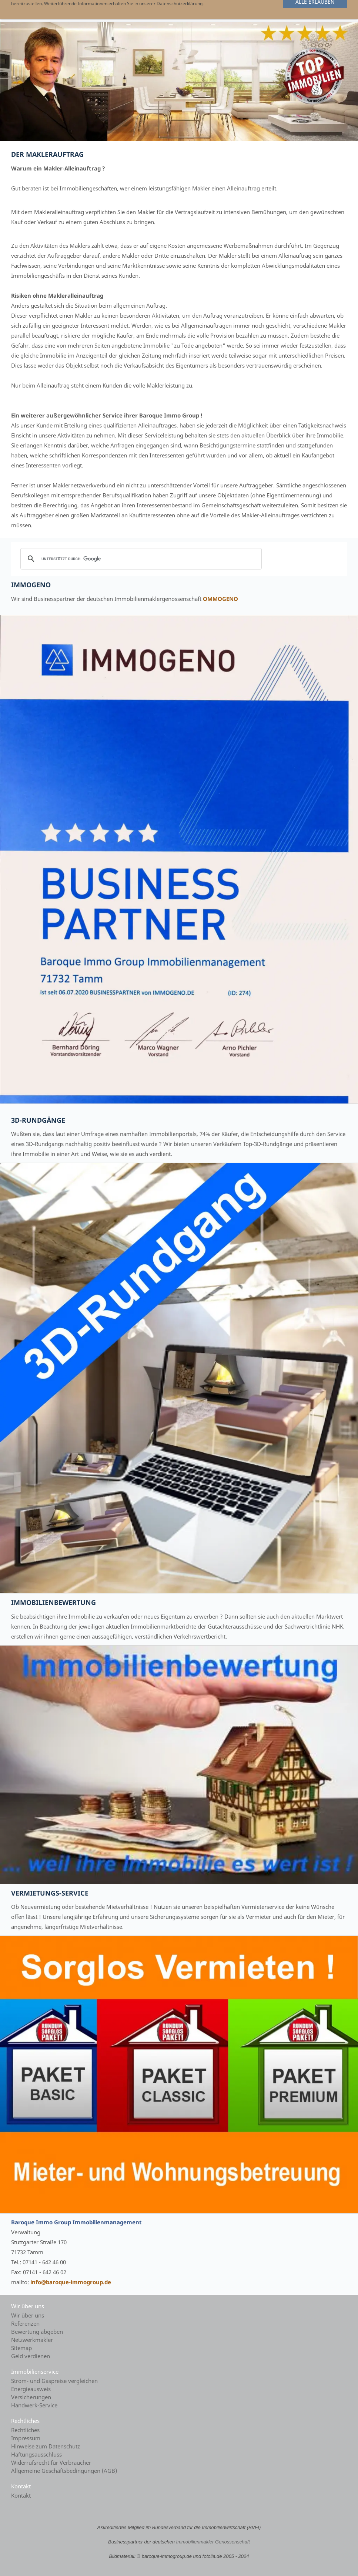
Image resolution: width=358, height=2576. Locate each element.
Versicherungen (31, 2397)
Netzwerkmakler (32, 2339)
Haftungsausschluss (36, 2454)
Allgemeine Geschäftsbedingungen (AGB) (64, 2470)
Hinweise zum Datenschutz (45, 2446)
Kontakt (21, 2495)
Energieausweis (31, 2389)
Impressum (25, 2438)
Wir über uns (27, 2315)
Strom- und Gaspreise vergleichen (54, 2380)
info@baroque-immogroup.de (70, 2282)
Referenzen (25, 2323)
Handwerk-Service (34, 2405)
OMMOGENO (220, 598)
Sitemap (21, 2348)
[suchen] (139, 558)
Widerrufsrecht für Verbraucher (51, 2462)
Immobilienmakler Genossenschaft (213, 2542)
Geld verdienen (30, 2356)
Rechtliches (25, 2430)
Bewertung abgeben (37, 2331)
